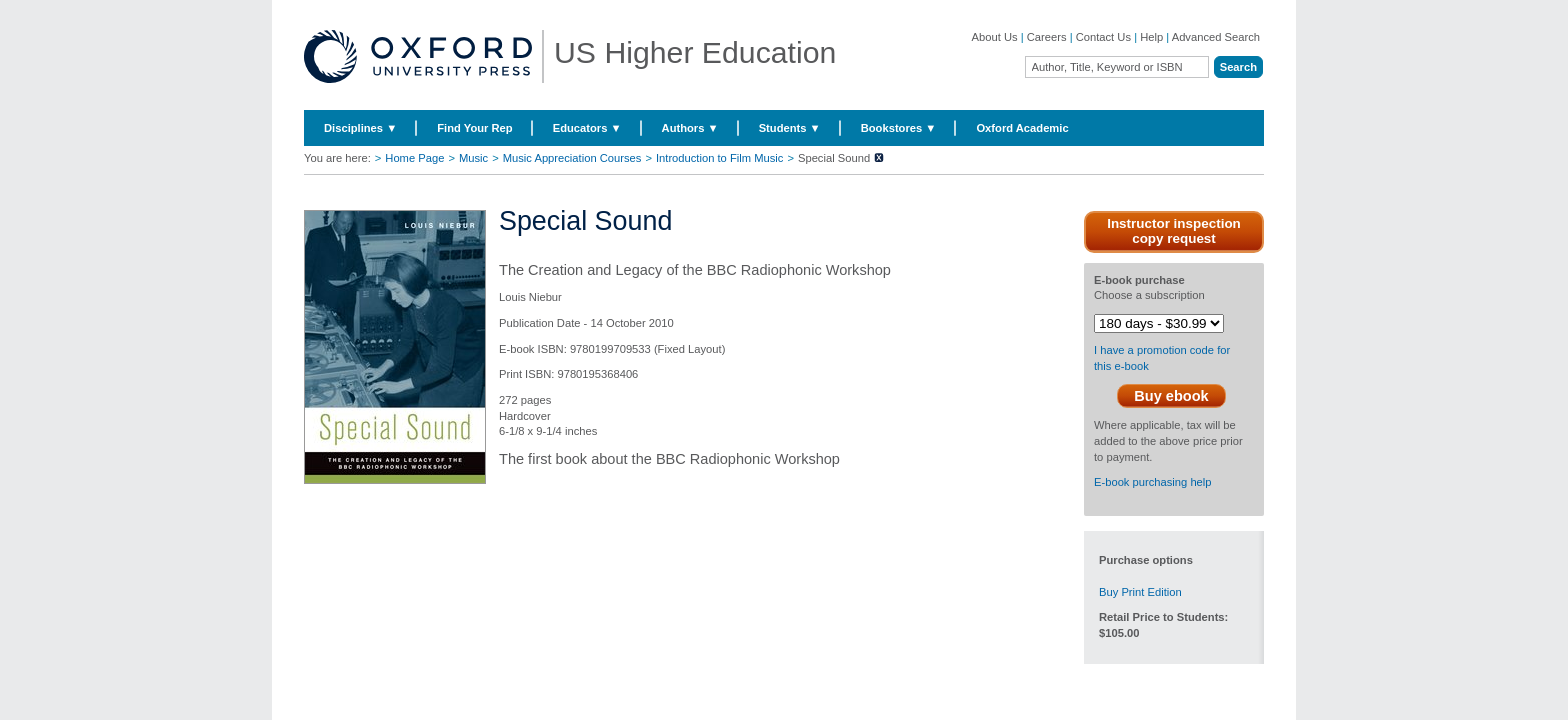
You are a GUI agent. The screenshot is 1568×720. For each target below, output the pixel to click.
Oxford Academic (1022, 128)
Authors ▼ (690, 128)
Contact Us (1103, 37)
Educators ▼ (587, 128)
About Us (995, 37)
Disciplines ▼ (360, 128)
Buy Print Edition (1140, 592)
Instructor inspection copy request (1174, 231)
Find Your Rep (474, 128)
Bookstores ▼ (899, 128)
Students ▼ (790, 128)
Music (473, 158)
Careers (1047, 37)
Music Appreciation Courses (572, 158)
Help (1151, 37)
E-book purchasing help (1153, 482)
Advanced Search (1216, 37)
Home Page (414, 158)
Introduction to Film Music (719, 158)
